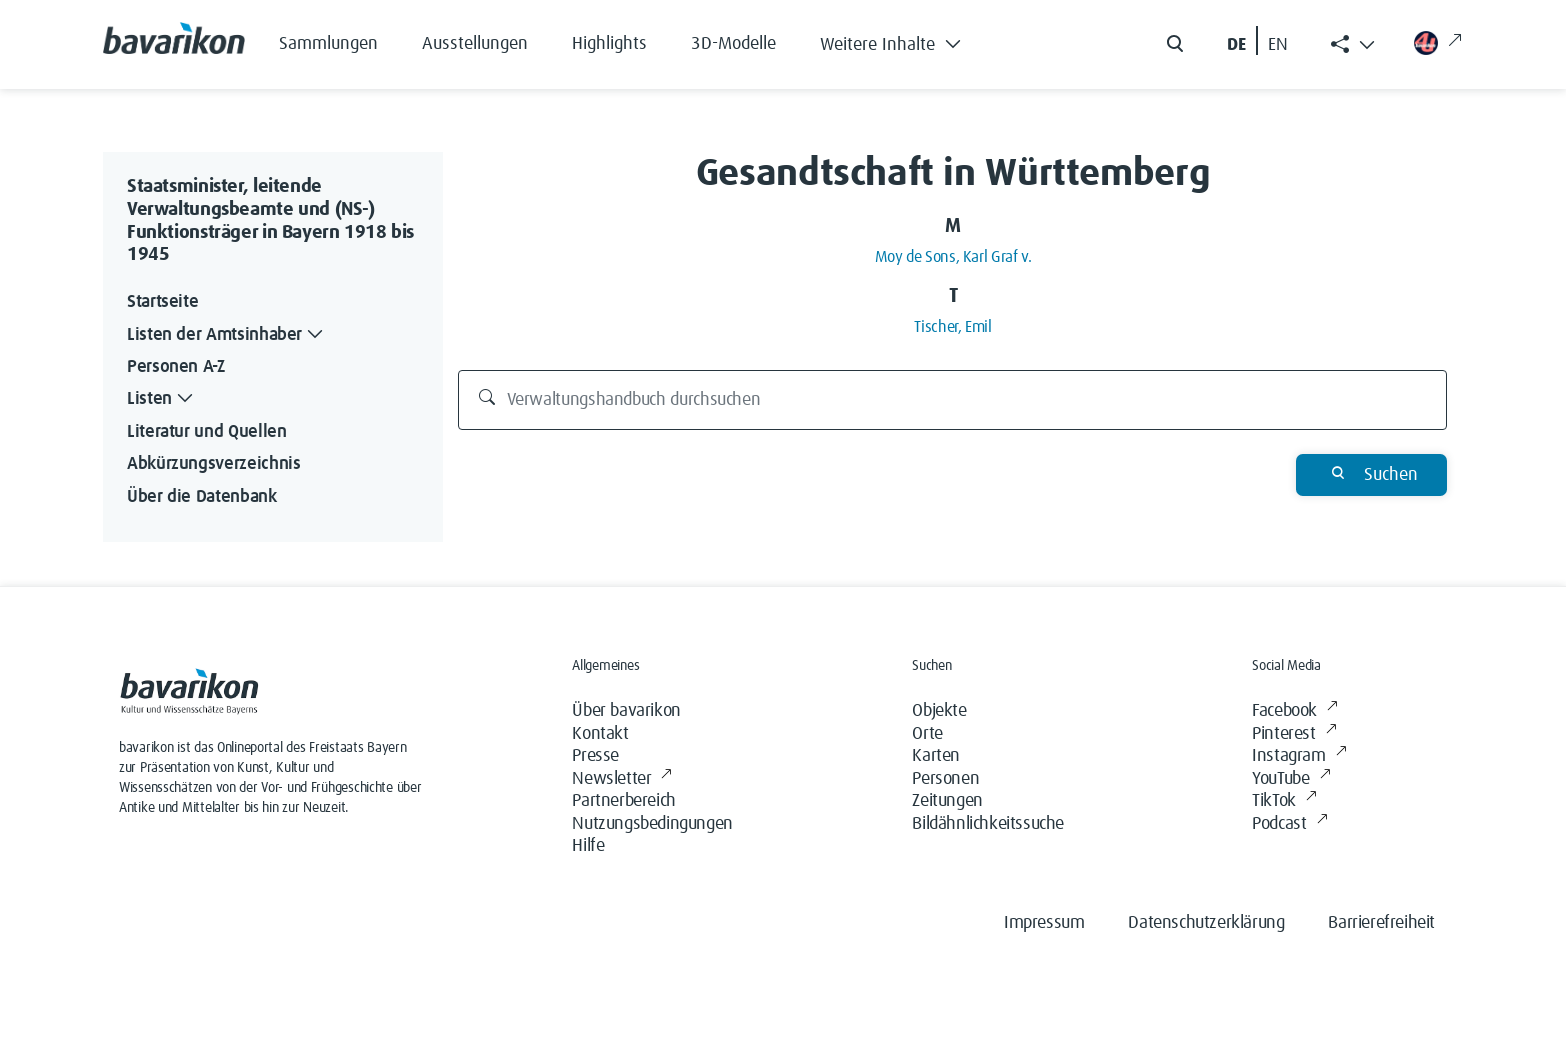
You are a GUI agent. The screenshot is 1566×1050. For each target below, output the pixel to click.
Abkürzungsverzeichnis (213, 464)
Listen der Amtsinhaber (227, 335)
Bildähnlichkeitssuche (988, 824)
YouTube (1291, 779)
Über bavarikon (626, 711)
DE (1236, 45)
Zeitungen (947, 801)
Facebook (1294, 711)
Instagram (1299, 756)
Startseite (162, 302)
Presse (595, 756)
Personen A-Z (176, 367)
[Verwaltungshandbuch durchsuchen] (953, 400)
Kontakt (600, 734)
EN (1278, 45)
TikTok (1284, 801)
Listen (162, 399)
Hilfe (588, 846)
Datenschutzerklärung (1206, 923)
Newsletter (622, 779)
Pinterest (1294, 734)
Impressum (1044, 923)
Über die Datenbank (202, 497)
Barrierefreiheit (1381, 923)
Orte (927, 734)
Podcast (1289, 824)
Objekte (939, 711)
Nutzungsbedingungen (652, 824)
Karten (936, 756)
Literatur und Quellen (206, 432)
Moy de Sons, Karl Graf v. (953, 257)
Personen (945, 779)
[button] (905, 40)
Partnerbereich (623, 801)
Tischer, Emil (952, 327)
